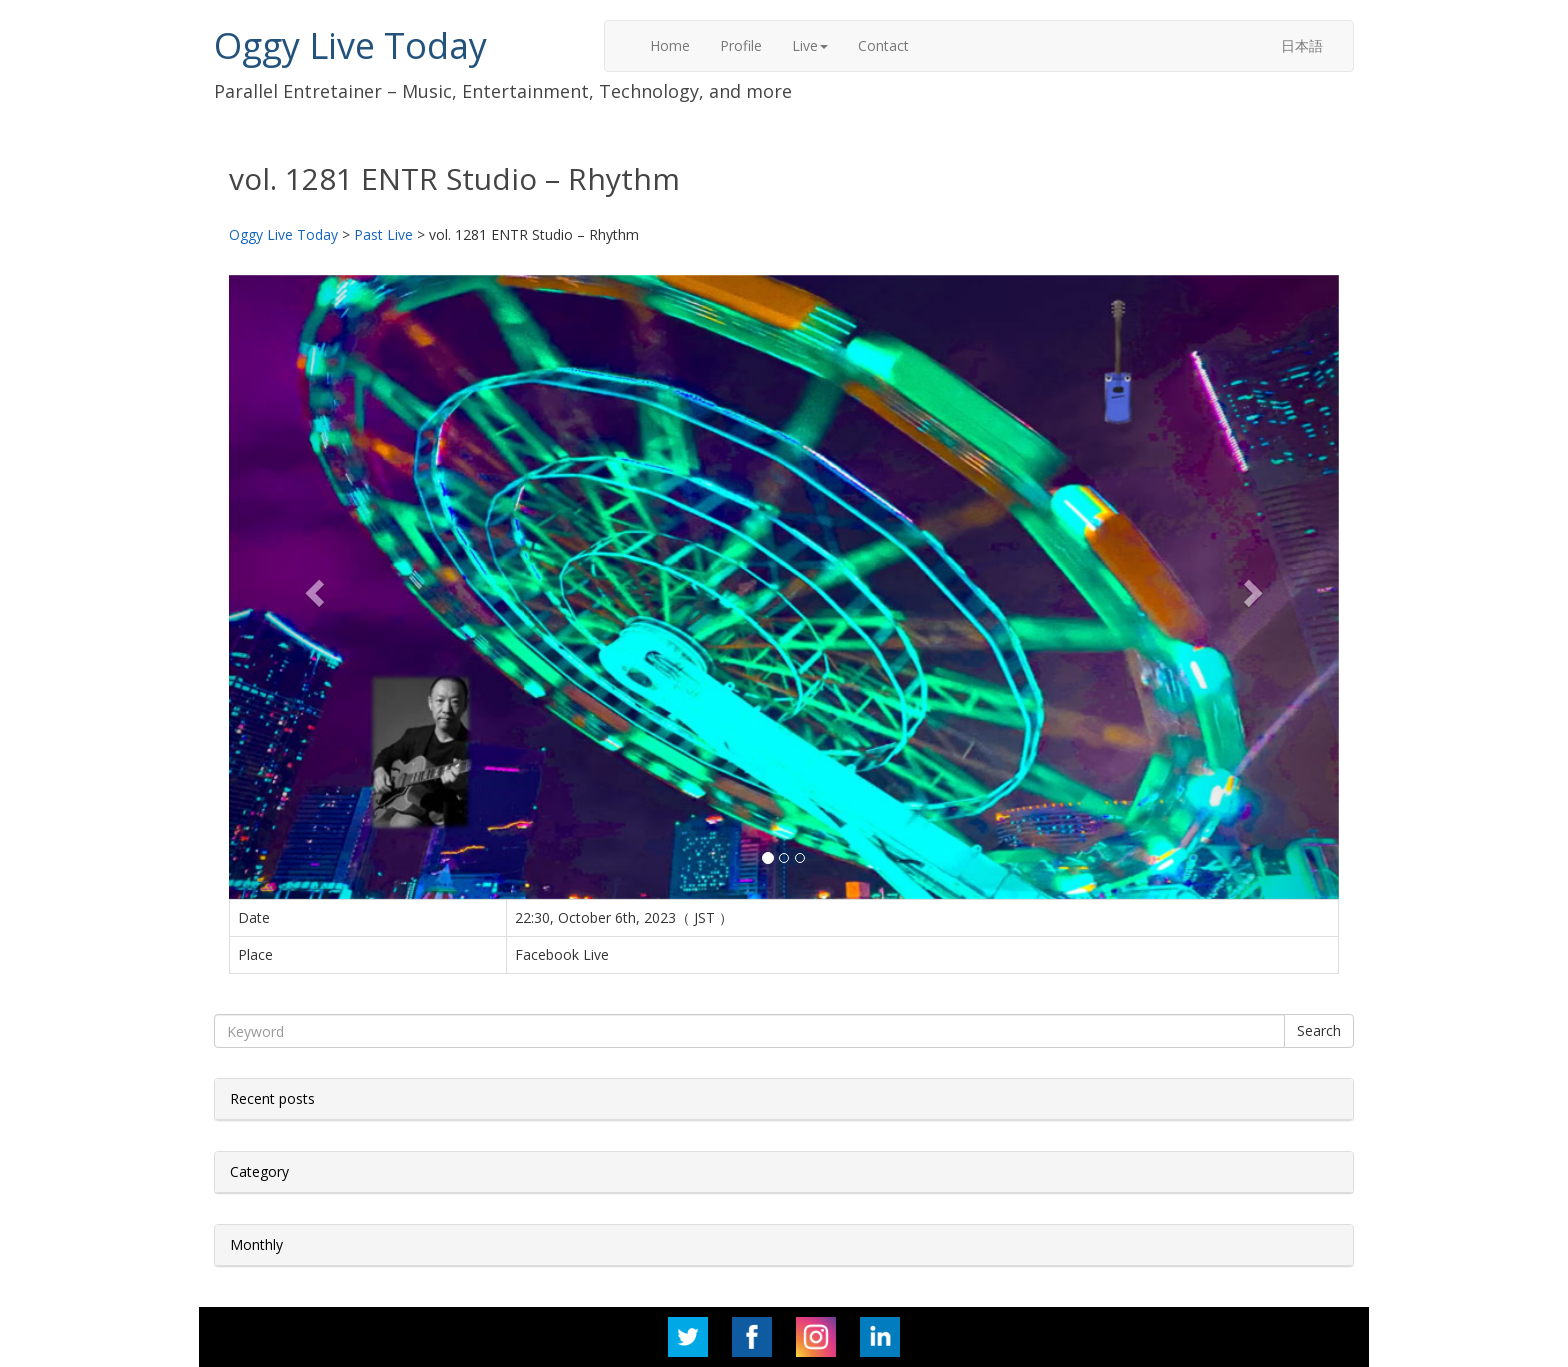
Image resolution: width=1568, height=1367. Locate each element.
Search (1319, 1030)
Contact (883, 45)
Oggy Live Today (350, 45)
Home (670, 45)
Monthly (256, 1244)
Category (259, 1171)
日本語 (1302, 45)
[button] (312, 587)
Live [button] (810, 45)
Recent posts (272, 1098)
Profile (741, 45)
